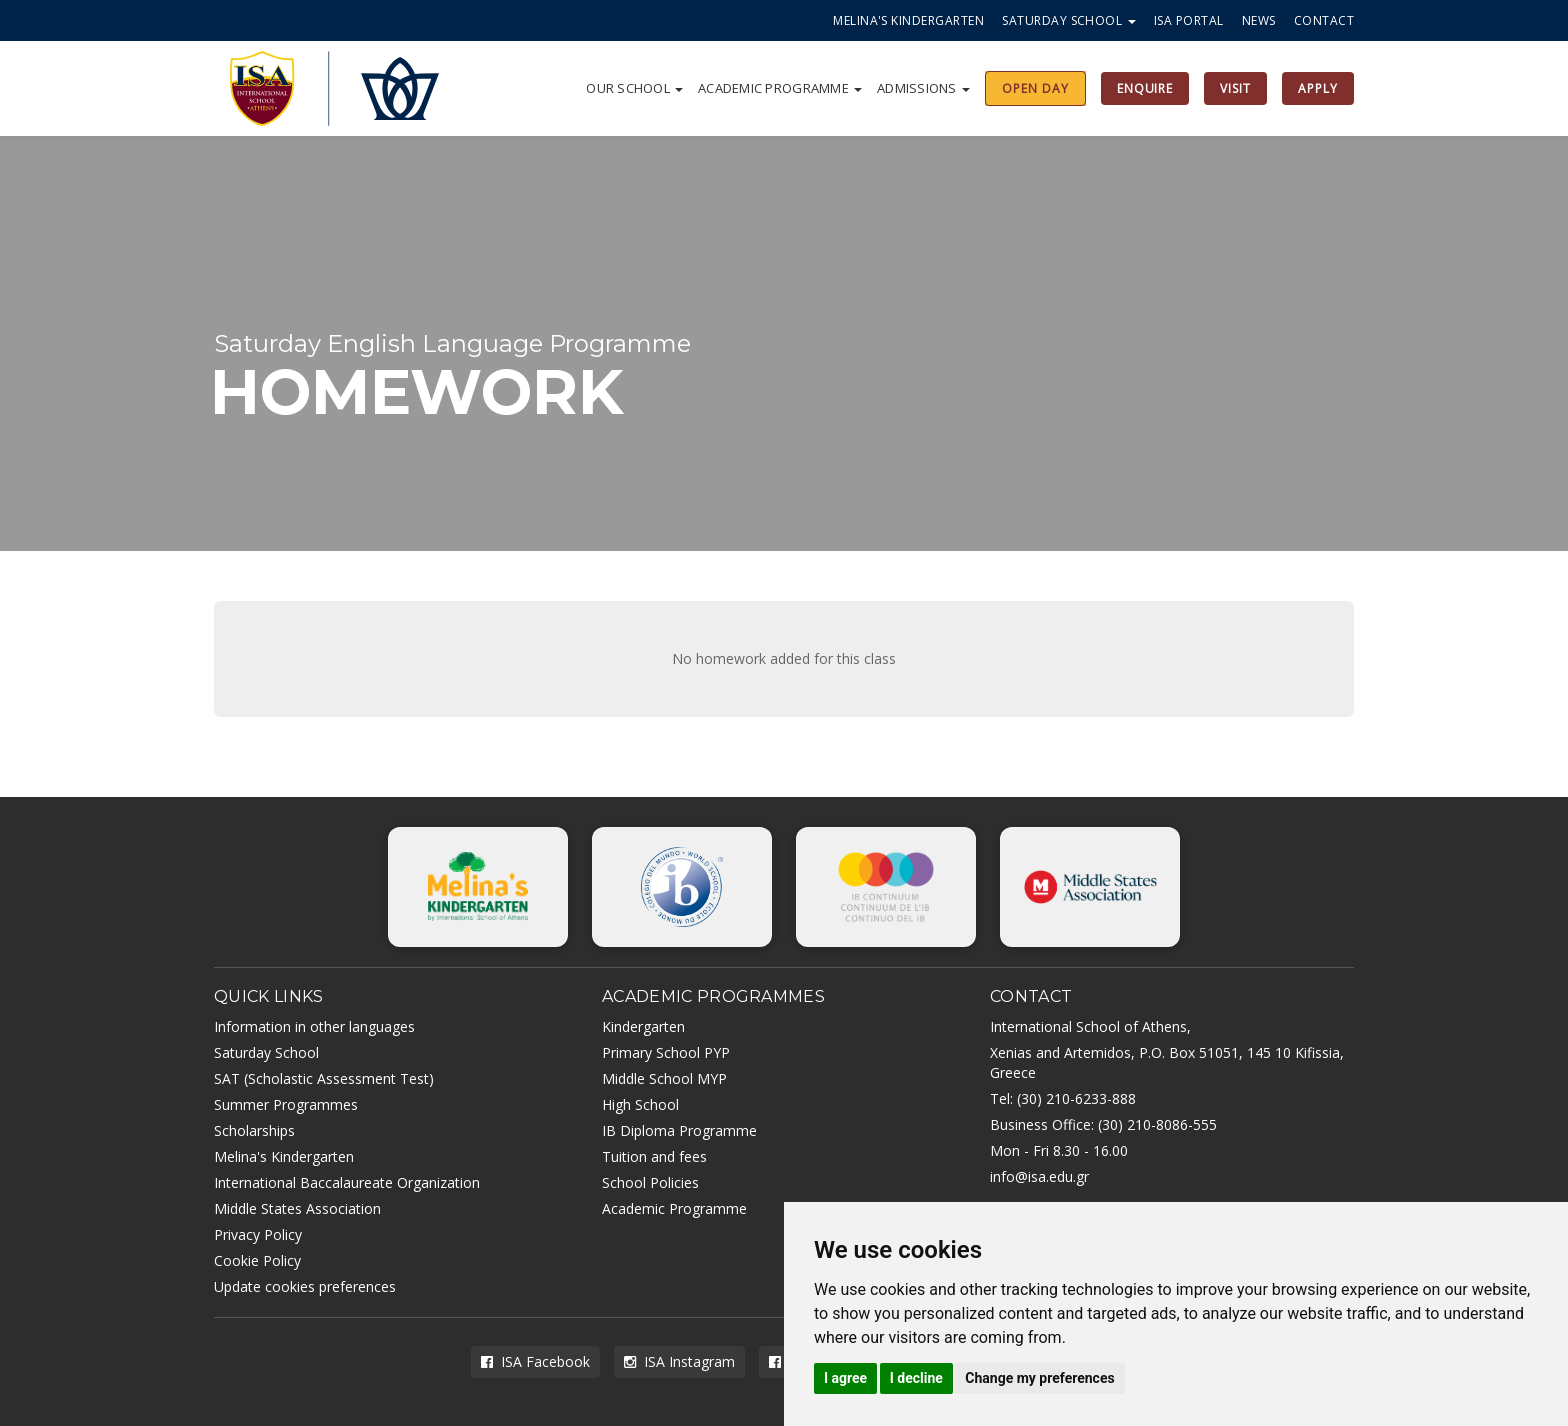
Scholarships (254, 1130)
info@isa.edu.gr (1039, 1176)
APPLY (1318, 88)
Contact (1324, 20)
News (1259, 20)
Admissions (923, 88)
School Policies (650, 1182)
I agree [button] (845, 1378)
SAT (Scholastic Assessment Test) (324, 1078)
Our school (634, 88)
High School (640, 1104)
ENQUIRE (1145, 88)
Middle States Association (297, 1208)
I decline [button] (916, 1378)
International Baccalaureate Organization (347, 1182)
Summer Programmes (286, 1104)
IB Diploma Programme (679, 1130)
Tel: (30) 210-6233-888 (1063, 1098)
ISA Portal (1189, 20)
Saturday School (1069, 20)
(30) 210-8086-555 (1157, 1124)
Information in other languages (314, 1026)
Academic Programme (780, 88)
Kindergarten (643, 1026)
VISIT (1235, 88)
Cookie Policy (257, 1260)
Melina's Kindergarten (908, 20)
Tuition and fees (654, 1156)
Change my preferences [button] (1039, 1378)
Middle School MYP (664, 1078)
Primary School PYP (666, 1052)
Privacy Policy (258, 1234)
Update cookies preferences (305, 1286)
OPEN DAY (1035, 88)
